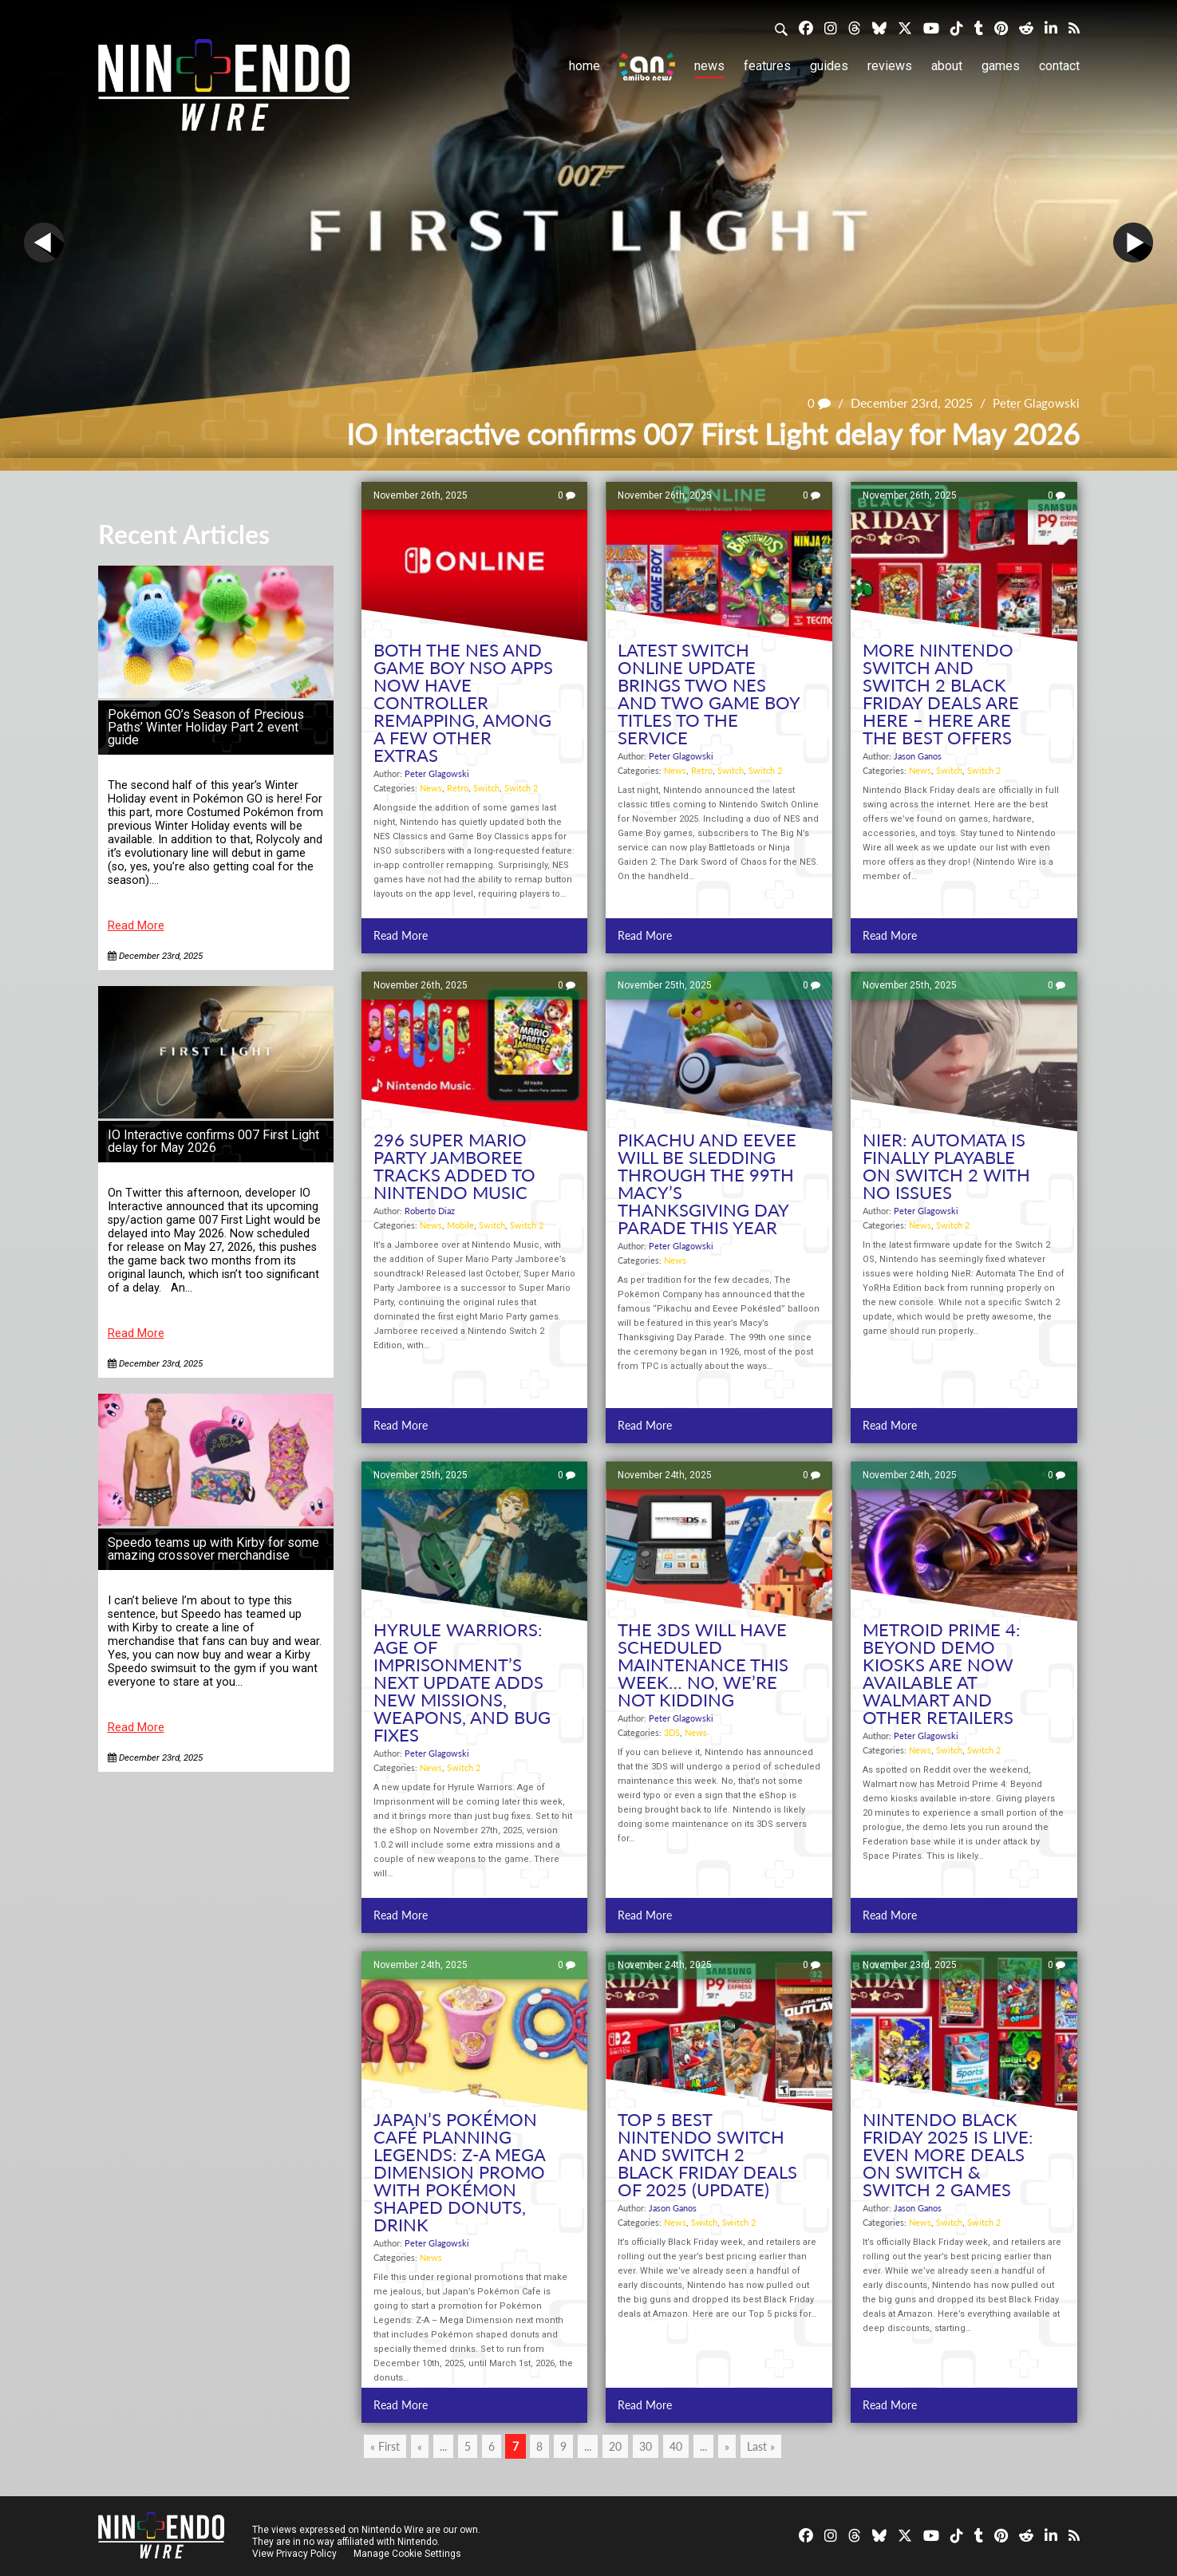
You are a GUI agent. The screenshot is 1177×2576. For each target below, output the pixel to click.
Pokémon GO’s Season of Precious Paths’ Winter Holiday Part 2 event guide (206, 727)
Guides (829, 65)
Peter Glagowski (1034, 402)
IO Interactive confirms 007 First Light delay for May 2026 (213, 1141)
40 (675, 2446)
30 (645, 2446)
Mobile (460, 1225)
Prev (44, 242)
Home (584, 65)
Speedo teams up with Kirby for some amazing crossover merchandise (213, 1549)
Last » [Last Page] (761, 2446)
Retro (457, 788)
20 (615, 2446)
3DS (672, 1732)
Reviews (889, 65)
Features (767, 65)
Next (1133, 242)
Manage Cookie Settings (409, 2553)
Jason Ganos (918, 756)
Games (1000, 65)
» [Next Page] (727, 2446)
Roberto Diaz (430, 1210)
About (946, 65)
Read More (136, 926)
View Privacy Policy (294, 2553)
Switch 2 (521, 788)
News (709, 65)
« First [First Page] (385, 2446)
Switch (486, 788)
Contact (1059, 65)
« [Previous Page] (419, 2446)
